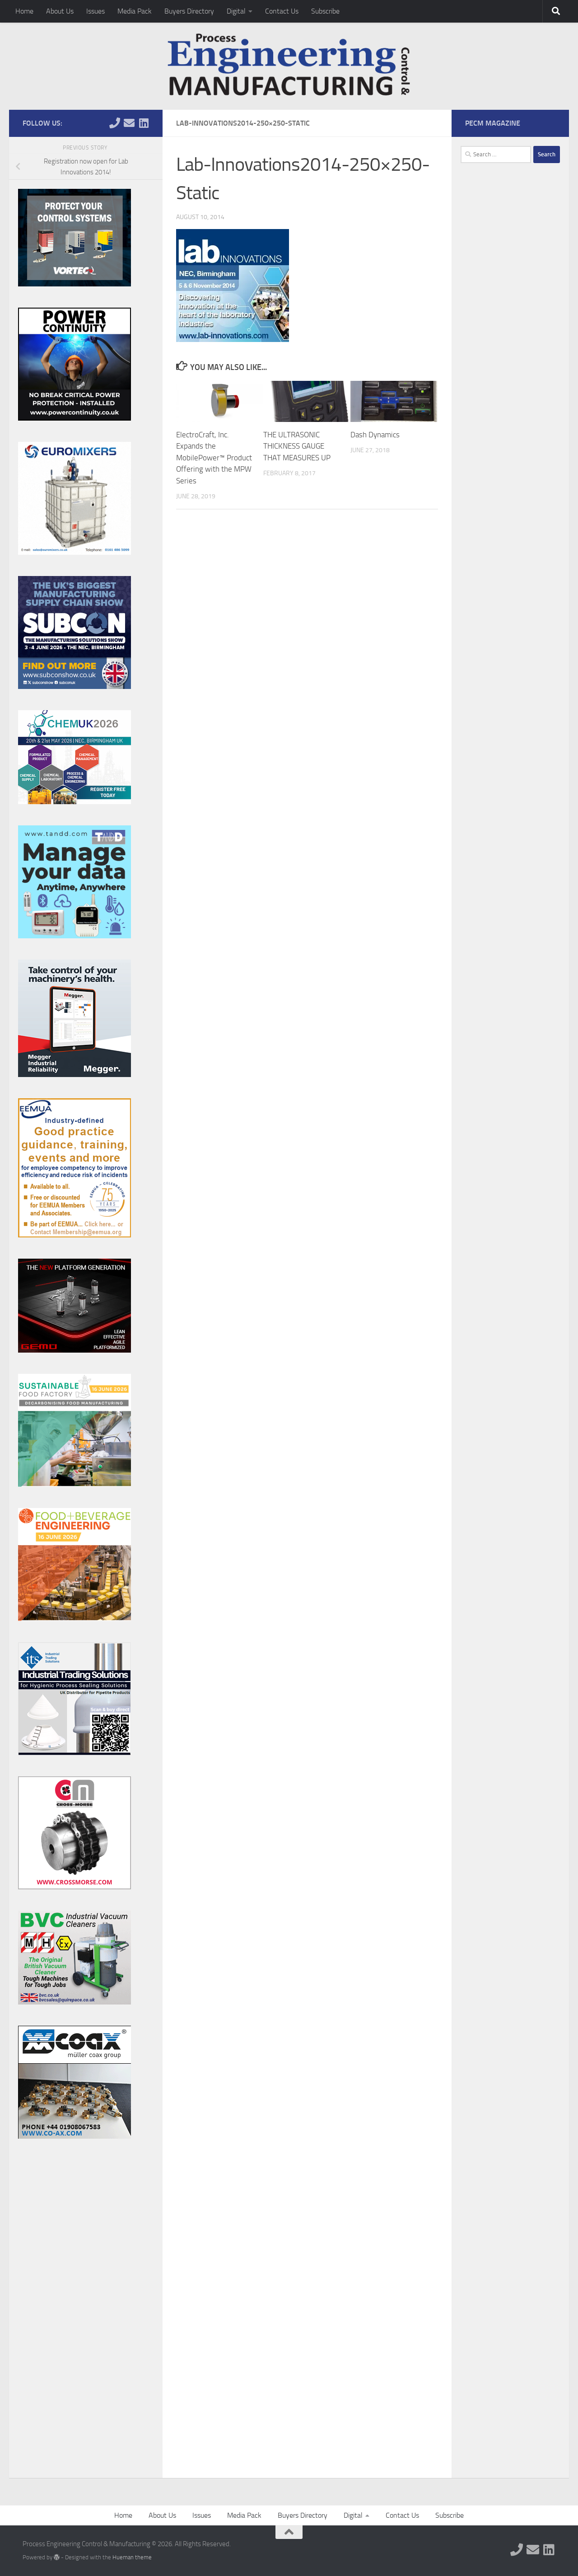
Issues (95, 11)
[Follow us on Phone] (114, 122)
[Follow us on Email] (129, 122)
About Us (60, 11)
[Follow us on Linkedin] (143, 122)
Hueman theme (132, 2557)
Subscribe (325, 11)
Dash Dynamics (375, 434)
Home (24, 11)
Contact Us (281, 11)
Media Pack (134, 11)
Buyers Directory (189, 11)
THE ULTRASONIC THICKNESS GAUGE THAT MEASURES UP (297, 446)
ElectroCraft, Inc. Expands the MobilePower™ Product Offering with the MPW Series (214, 457)
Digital (236, 11)
